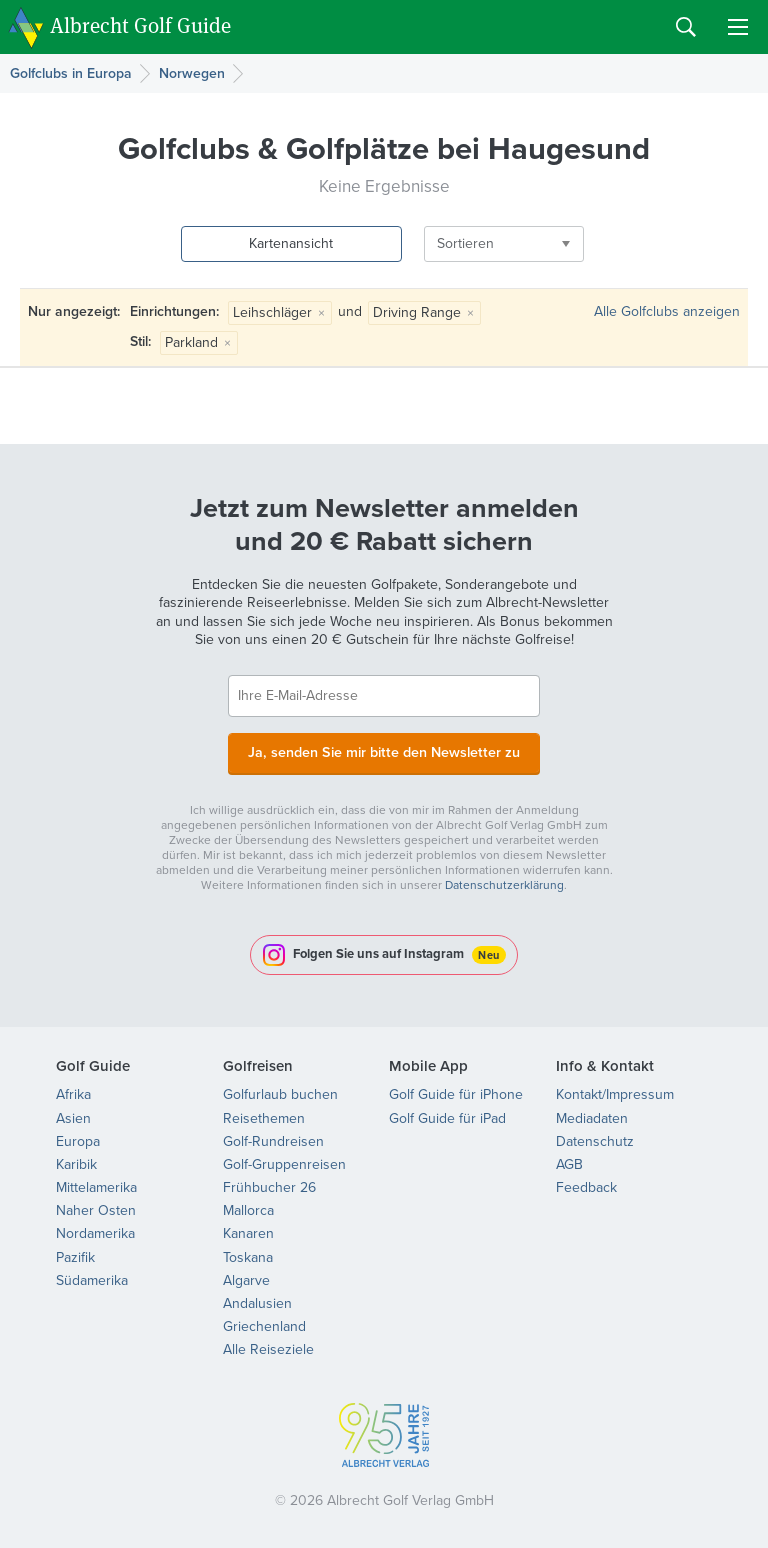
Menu (738, 27)
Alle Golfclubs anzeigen (667, 311)
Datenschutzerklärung (504, 883)
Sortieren (433, 243)
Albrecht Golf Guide (140, 25)
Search (686, 27)
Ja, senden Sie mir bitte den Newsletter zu (384, 751)
